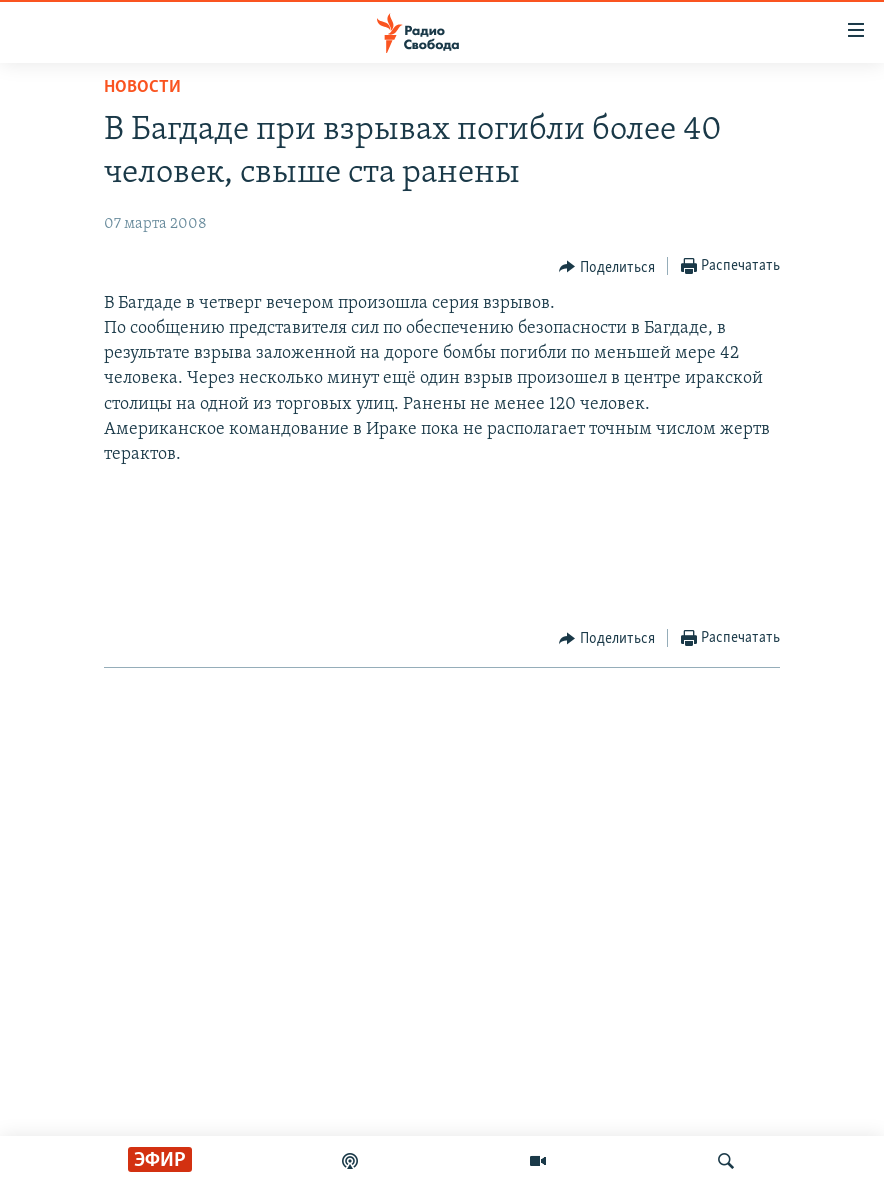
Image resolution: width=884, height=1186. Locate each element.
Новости (142, 87)
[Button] (607, 267)
